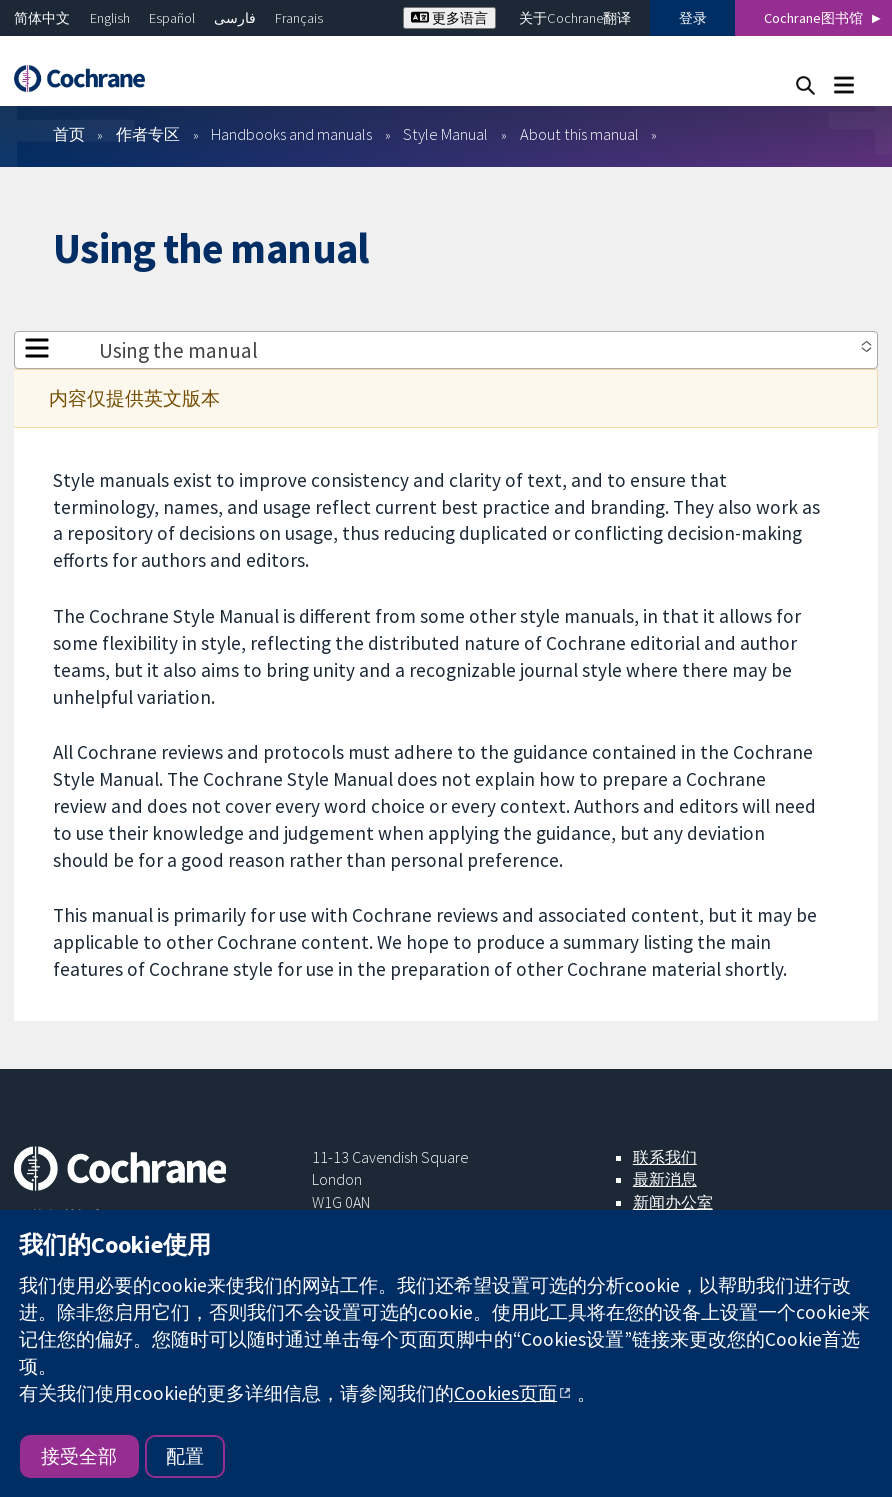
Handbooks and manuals (291, 134)
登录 (693, 18)
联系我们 (665, 1157)
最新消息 (665, 1179)
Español (172, 18)
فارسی (235, 18)
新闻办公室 (673, 1202)
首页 (69, 134)
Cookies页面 (505, 1393)
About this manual (579, 134)
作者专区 (148, 134)
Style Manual (445, 134)
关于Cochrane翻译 (575, 18)
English (110, 18)
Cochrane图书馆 (813, 18)
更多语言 (449, 18)
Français (299, 18)
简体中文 (42, 18)
